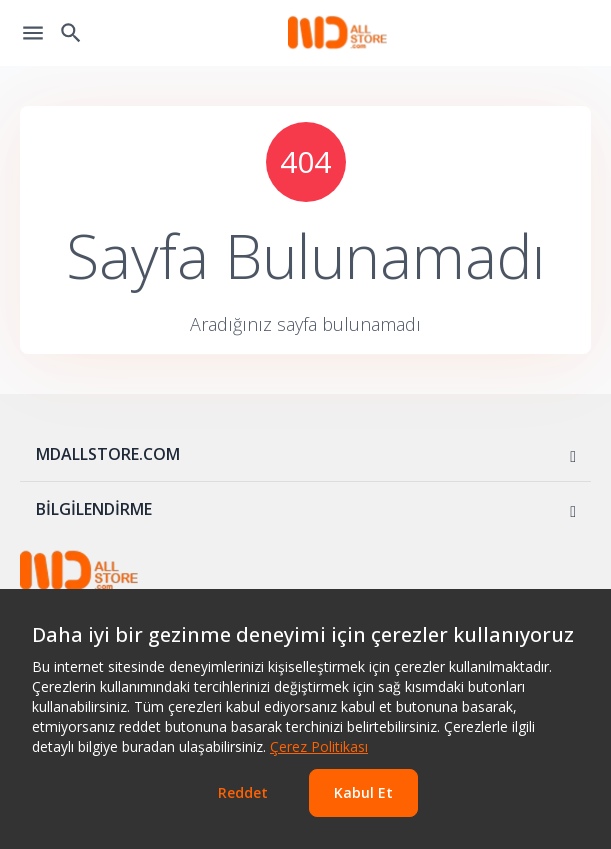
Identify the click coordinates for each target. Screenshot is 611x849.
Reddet (243, 792)
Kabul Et (363, 792)
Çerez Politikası (319, 746)
